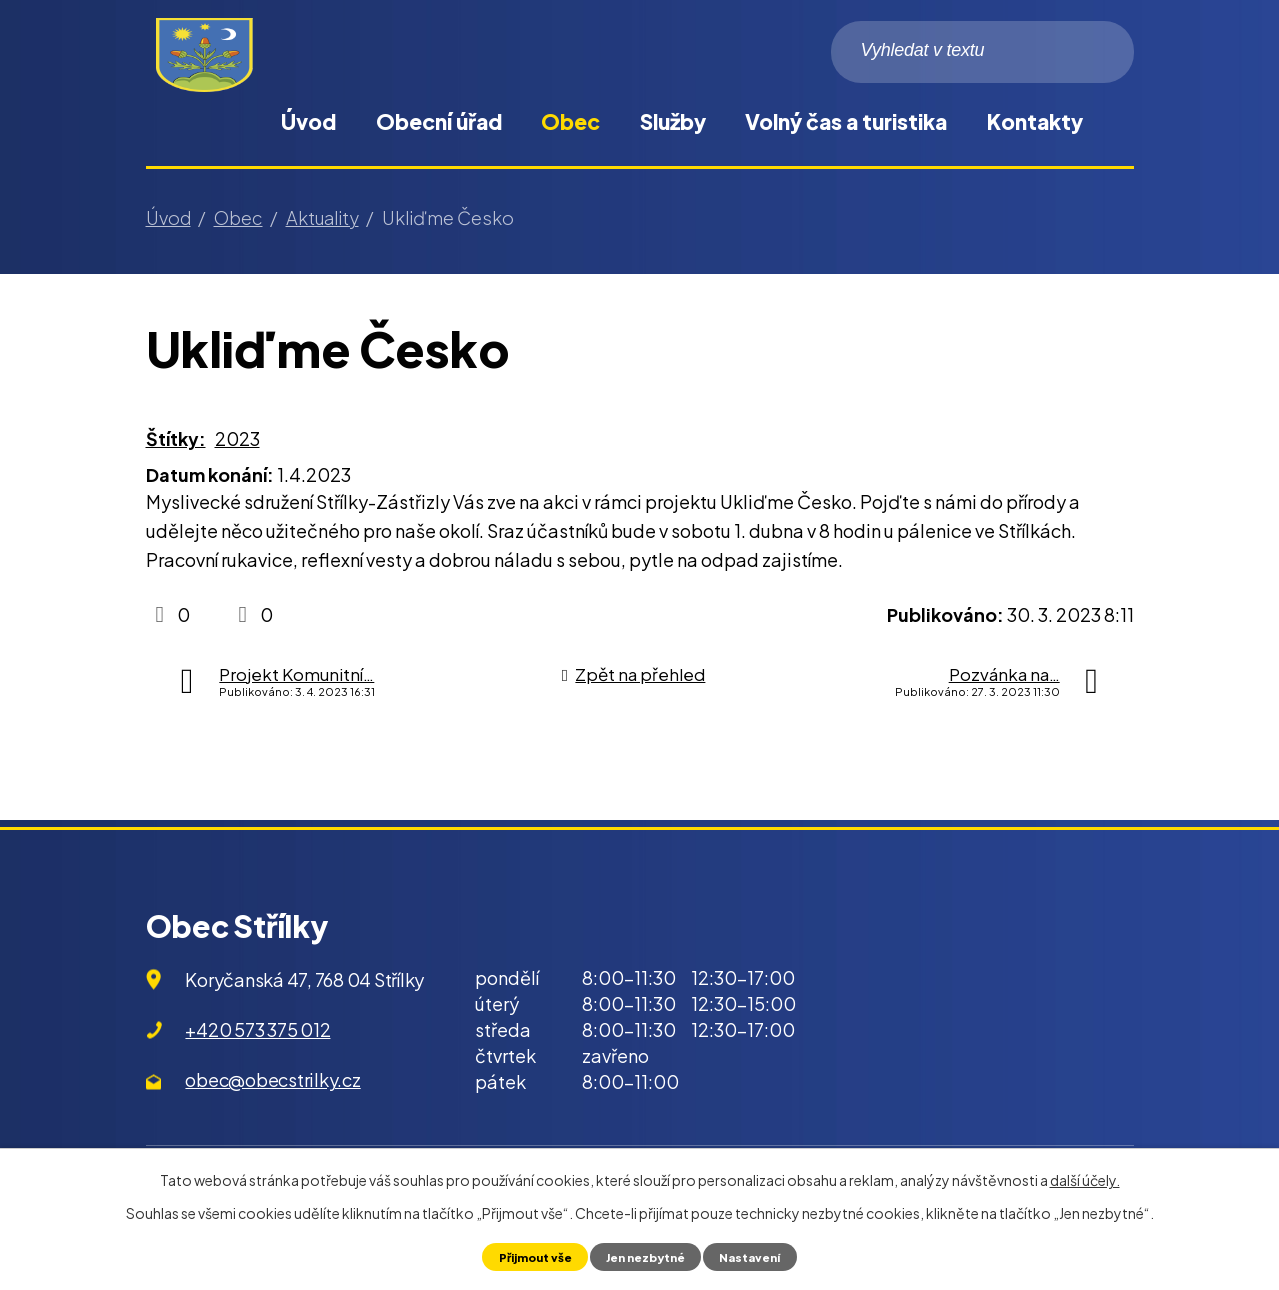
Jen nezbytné (646, 1256)
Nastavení (760, 1256)
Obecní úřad (439, 121)
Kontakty (1035, 121)
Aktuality (322, 217)
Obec (570, 121)
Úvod (308, 121)
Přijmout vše (525, 1256)
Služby (673, 121)
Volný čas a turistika (846, 121)
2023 (237, 438)
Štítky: (176, 438)
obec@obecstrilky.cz (272, 1079)
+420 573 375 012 (257, 1029)
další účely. (1085, 1179)
